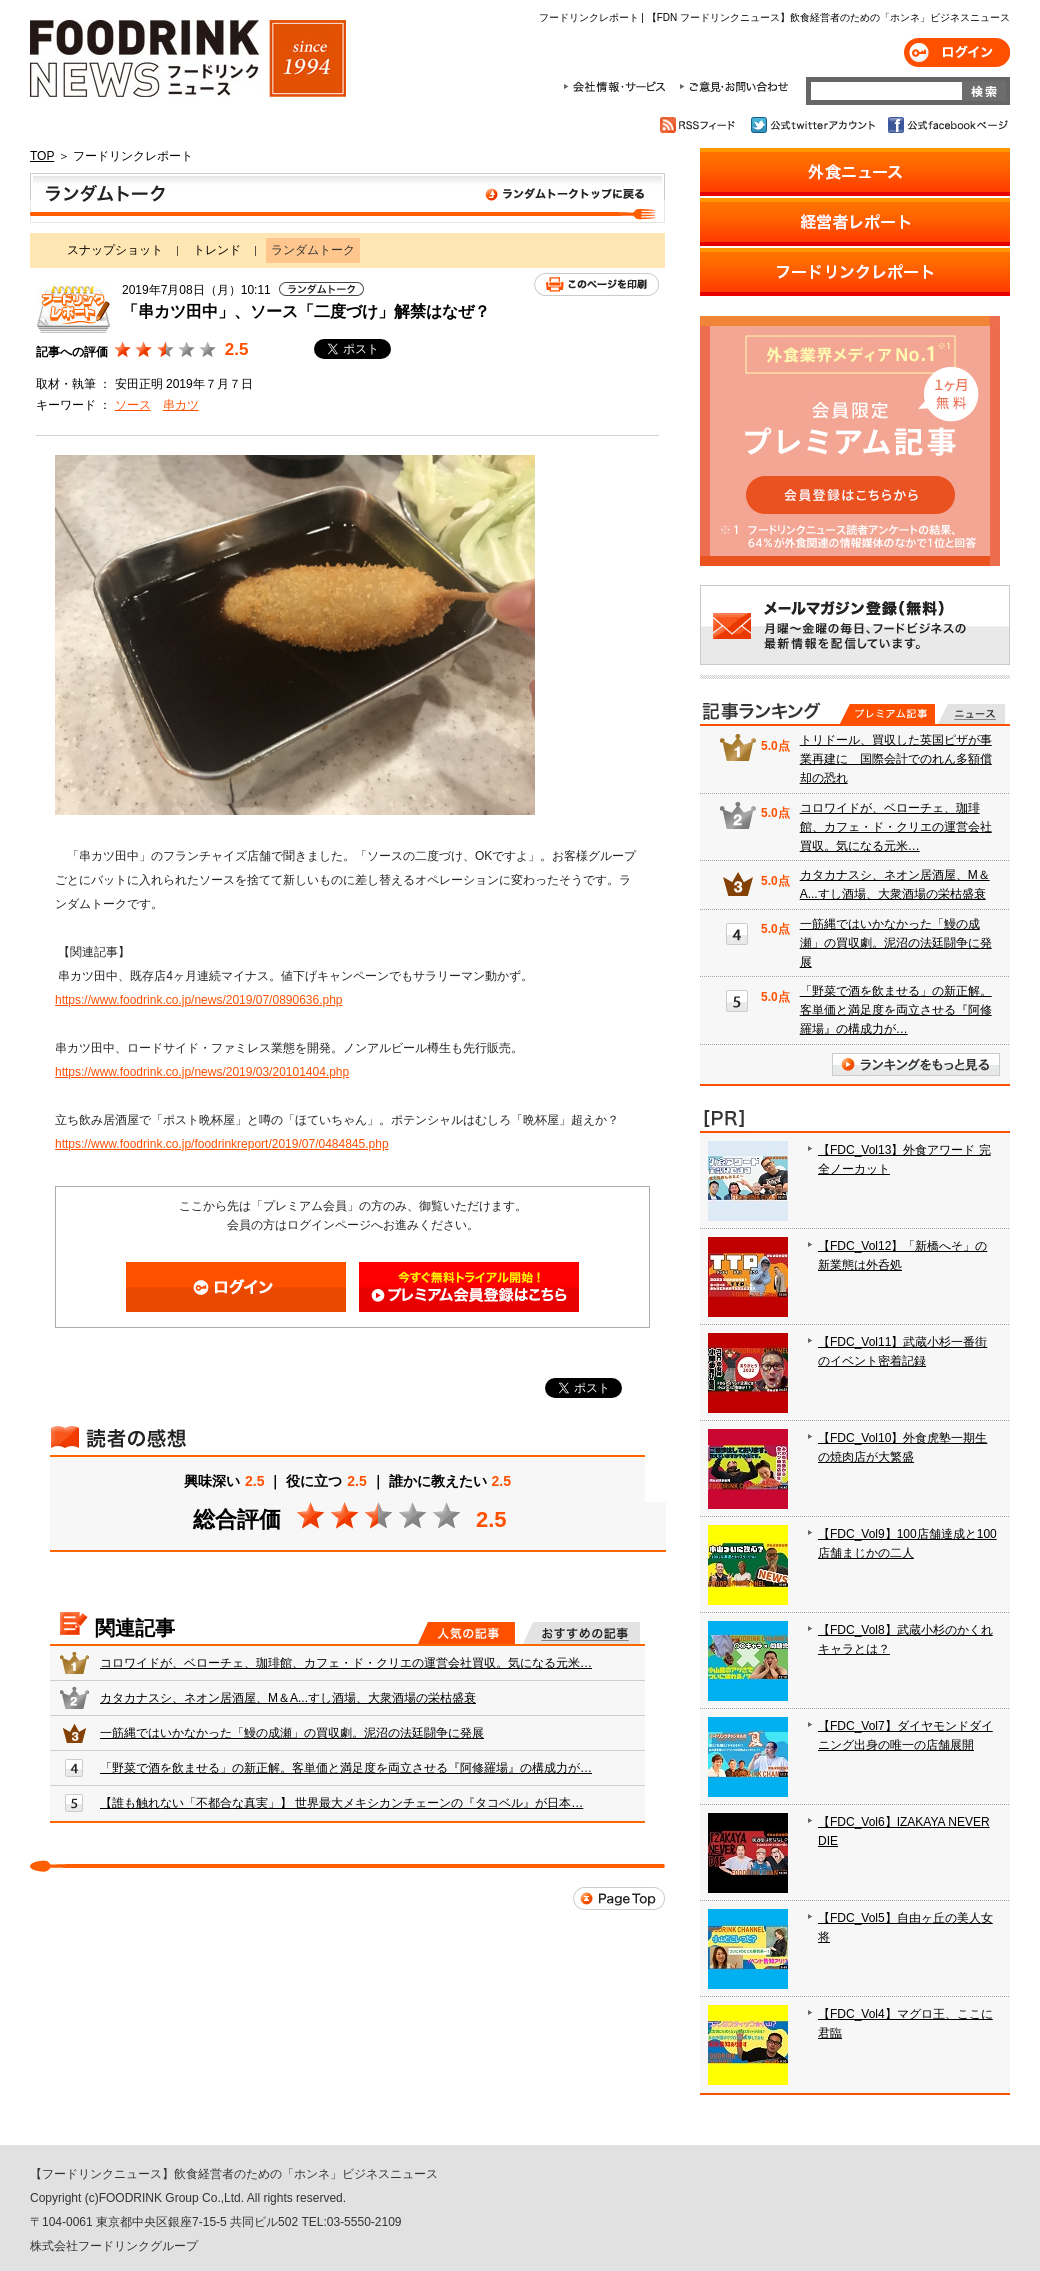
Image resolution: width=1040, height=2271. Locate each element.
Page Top (619, 1898)
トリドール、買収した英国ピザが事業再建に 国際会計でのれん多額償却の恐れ (896, 759)
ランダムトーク (347, 198)
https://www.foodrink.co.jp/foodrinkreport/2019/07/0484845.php (222, 1144)
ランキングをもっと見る (916, 1064)
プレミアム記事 (887, 714)
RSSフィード (700, 125)
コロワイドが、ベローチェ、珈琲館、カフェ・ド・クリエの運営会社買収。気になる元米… (346, 1663)
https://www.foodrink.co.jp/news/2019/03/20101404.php (202, 1072)
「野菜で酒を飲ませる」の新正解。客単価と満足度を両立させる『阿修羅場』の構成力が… (346, 1768)
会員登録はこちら (469, 1287)
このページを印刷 (596, 284)
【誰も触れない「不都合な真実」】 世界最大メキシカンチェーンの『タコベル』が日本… (341, 1803)
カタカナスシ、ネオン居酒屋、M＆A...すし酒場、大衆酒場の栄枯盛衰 (288, 1698)
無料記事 (971, 714)
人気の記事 (466, 1633)
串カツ (181, 405)
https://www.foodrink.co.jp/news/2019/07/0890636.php (199, 1000)
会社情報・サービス (618, 87)
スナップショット (115, 250)
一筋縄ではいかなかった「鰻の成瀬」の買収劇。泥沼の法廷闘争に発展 (292, 1733)
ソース (133, 405)
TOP (42, 156)
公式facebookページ (946, 125)
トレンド (217, 250)
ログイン (957, 52)
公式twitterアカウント (814, 125)
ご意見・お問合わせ (733, 87)
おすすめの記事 (581, 1633)
